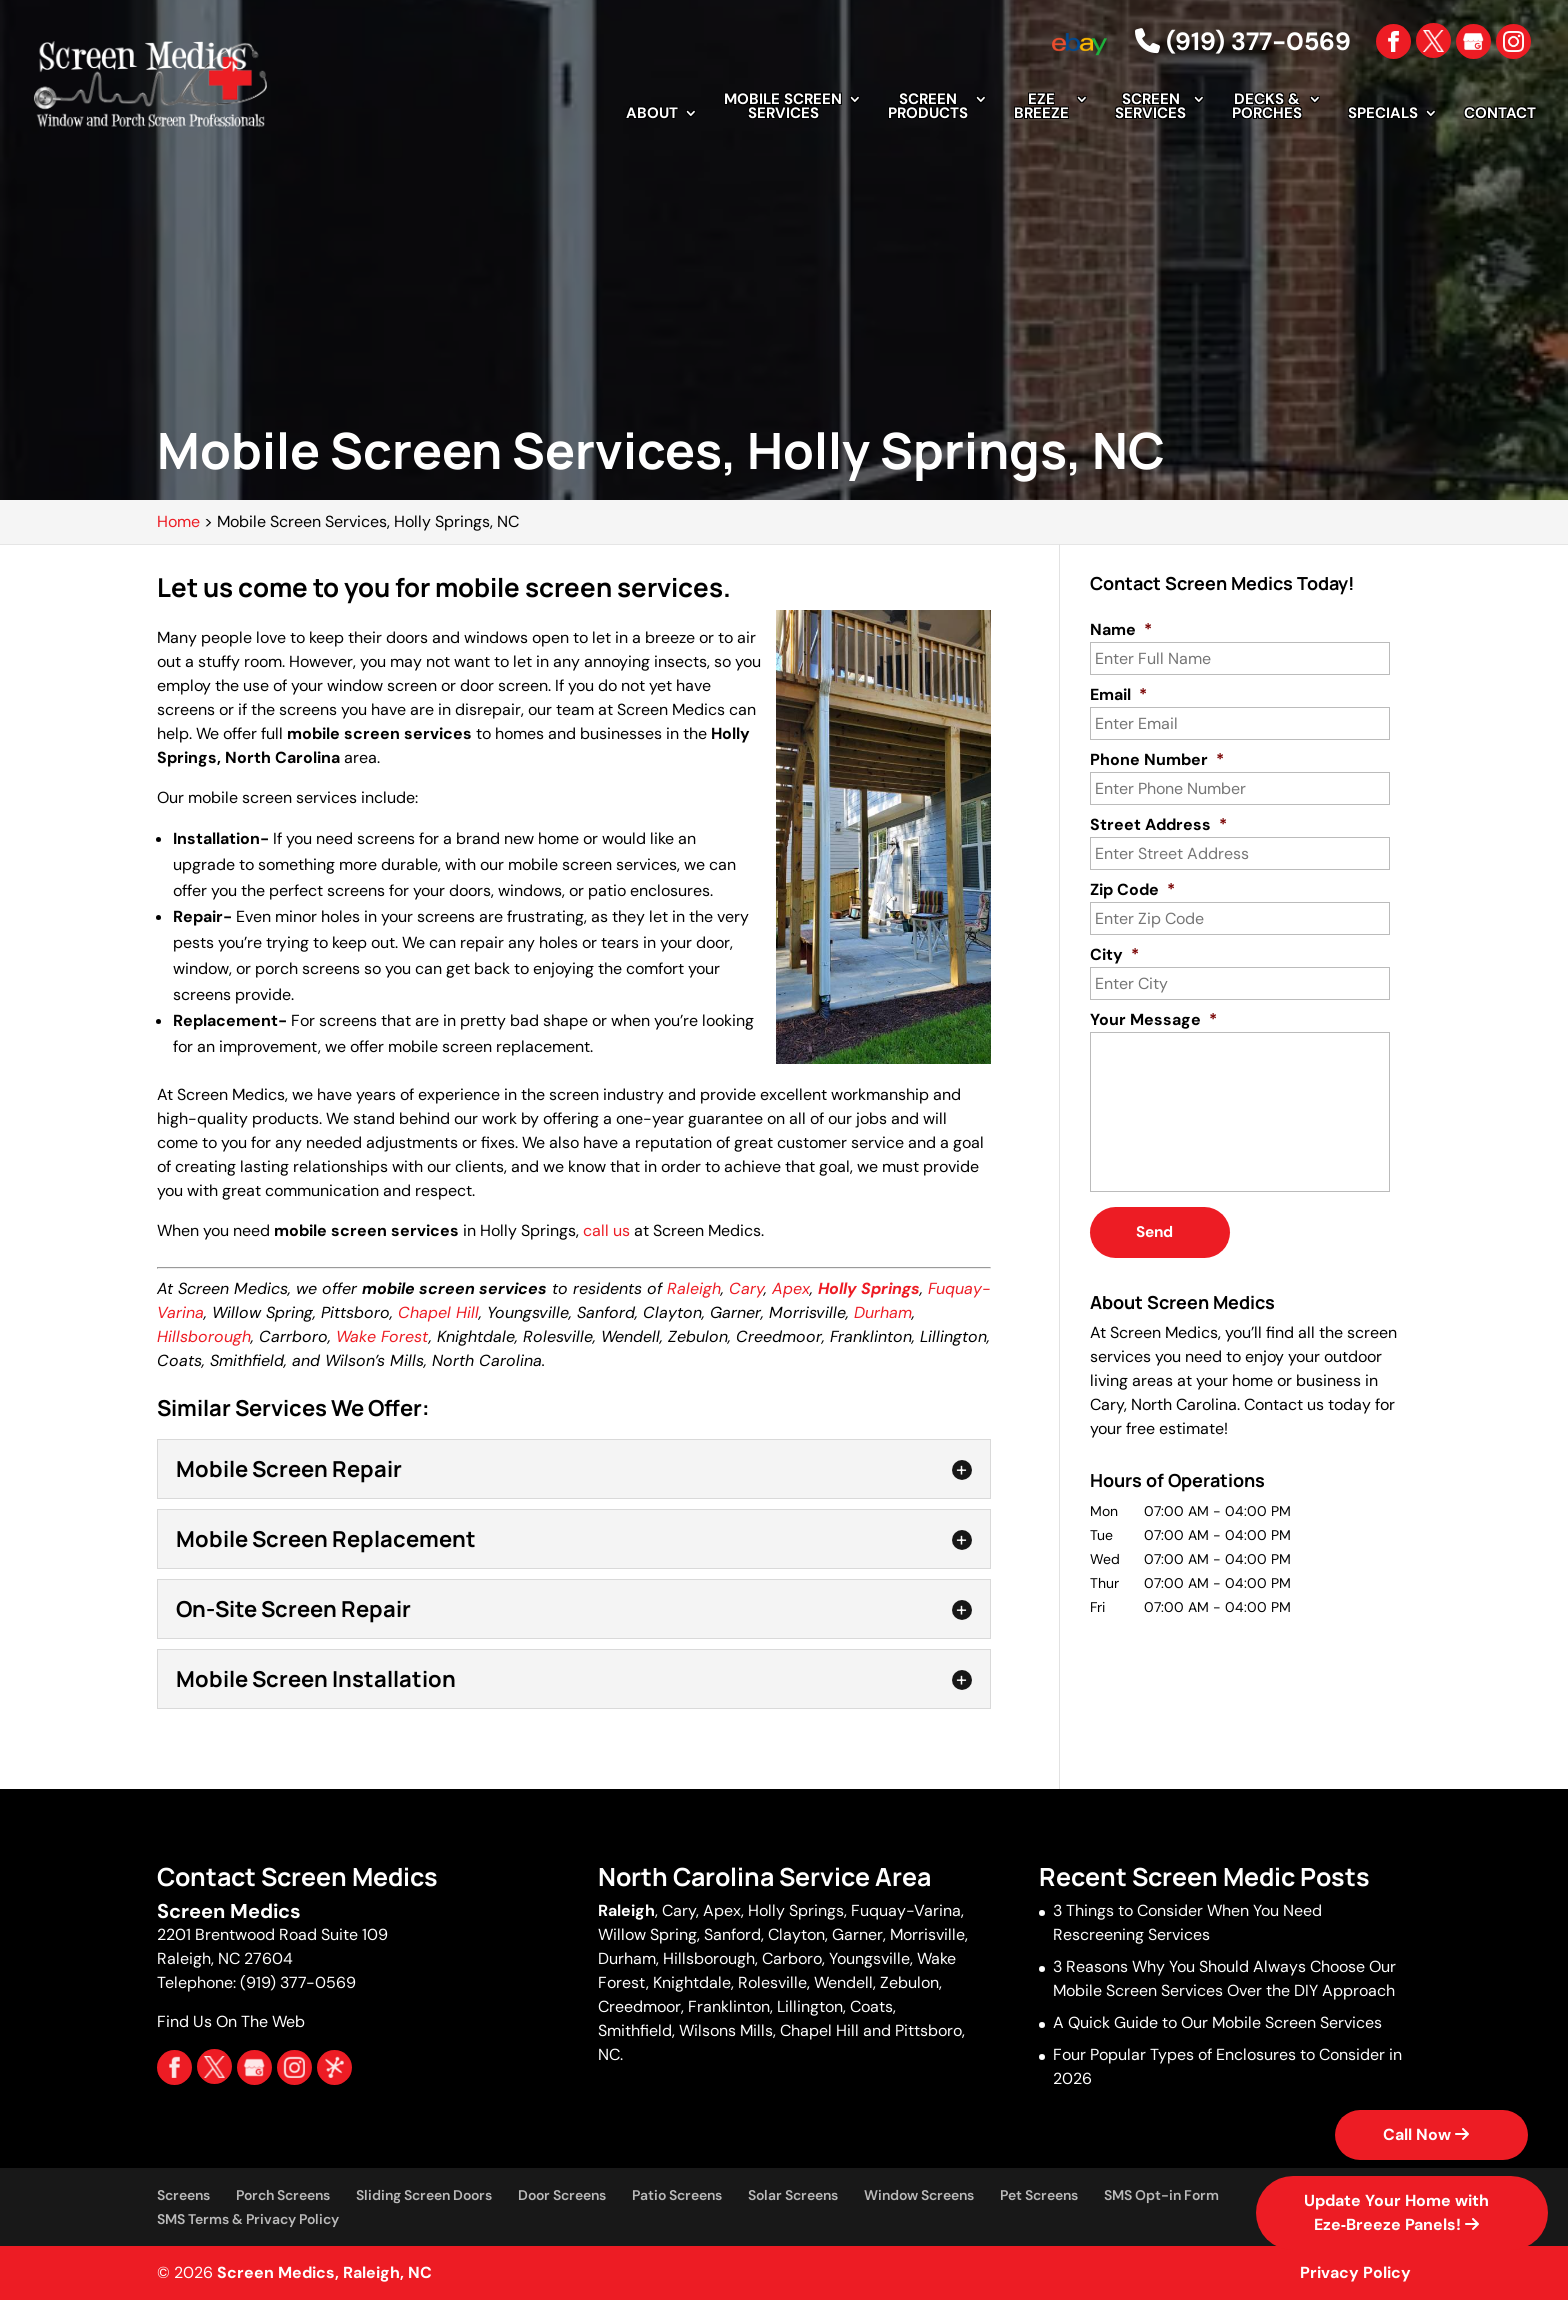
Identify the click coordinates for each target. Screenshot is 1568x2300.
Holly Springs (869, 1288)
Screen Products (928, 107)
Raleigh (694, 1288)
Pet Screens (1039, 2195)
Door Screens (562, 2195)
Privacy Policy (1355, 2272)
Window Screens (919, 2195)
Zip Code (1132, 890)
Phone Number (1157, 760)
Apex (791, 1288)
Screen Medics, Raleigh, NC (324, 2272)
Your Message (1153, 1020)
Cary (746, 1288)
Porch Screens (283, 2195)
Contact (1500, 114)
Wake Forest (382, 1336)
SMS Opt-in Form (1161, 2195)
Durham (883, 1312)
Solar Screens (793, 2195)
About (652, 114)
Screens (183, 2195)
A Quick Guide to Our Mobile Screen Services (1217, 2022)
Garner (857, 1934)
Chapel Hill (438, 1312)
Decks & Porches (1267, 107)
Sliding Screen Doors (424, 2195)
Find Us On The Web (231, 2021)
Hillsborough (204, 1336)
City (1114, 955)
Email (1118, 695)
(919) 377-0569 (1243, 41)
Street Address (1158, 825)
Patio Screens (677, 2195)
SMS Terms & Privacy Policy (248, 2219)
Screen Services (1150, 107)
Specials (1383, 114)
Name (1121, 630)
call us (606, 1230)
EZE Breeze (1041, 107)
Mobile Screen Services (783, 107)
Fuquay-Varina (906, 1910)
